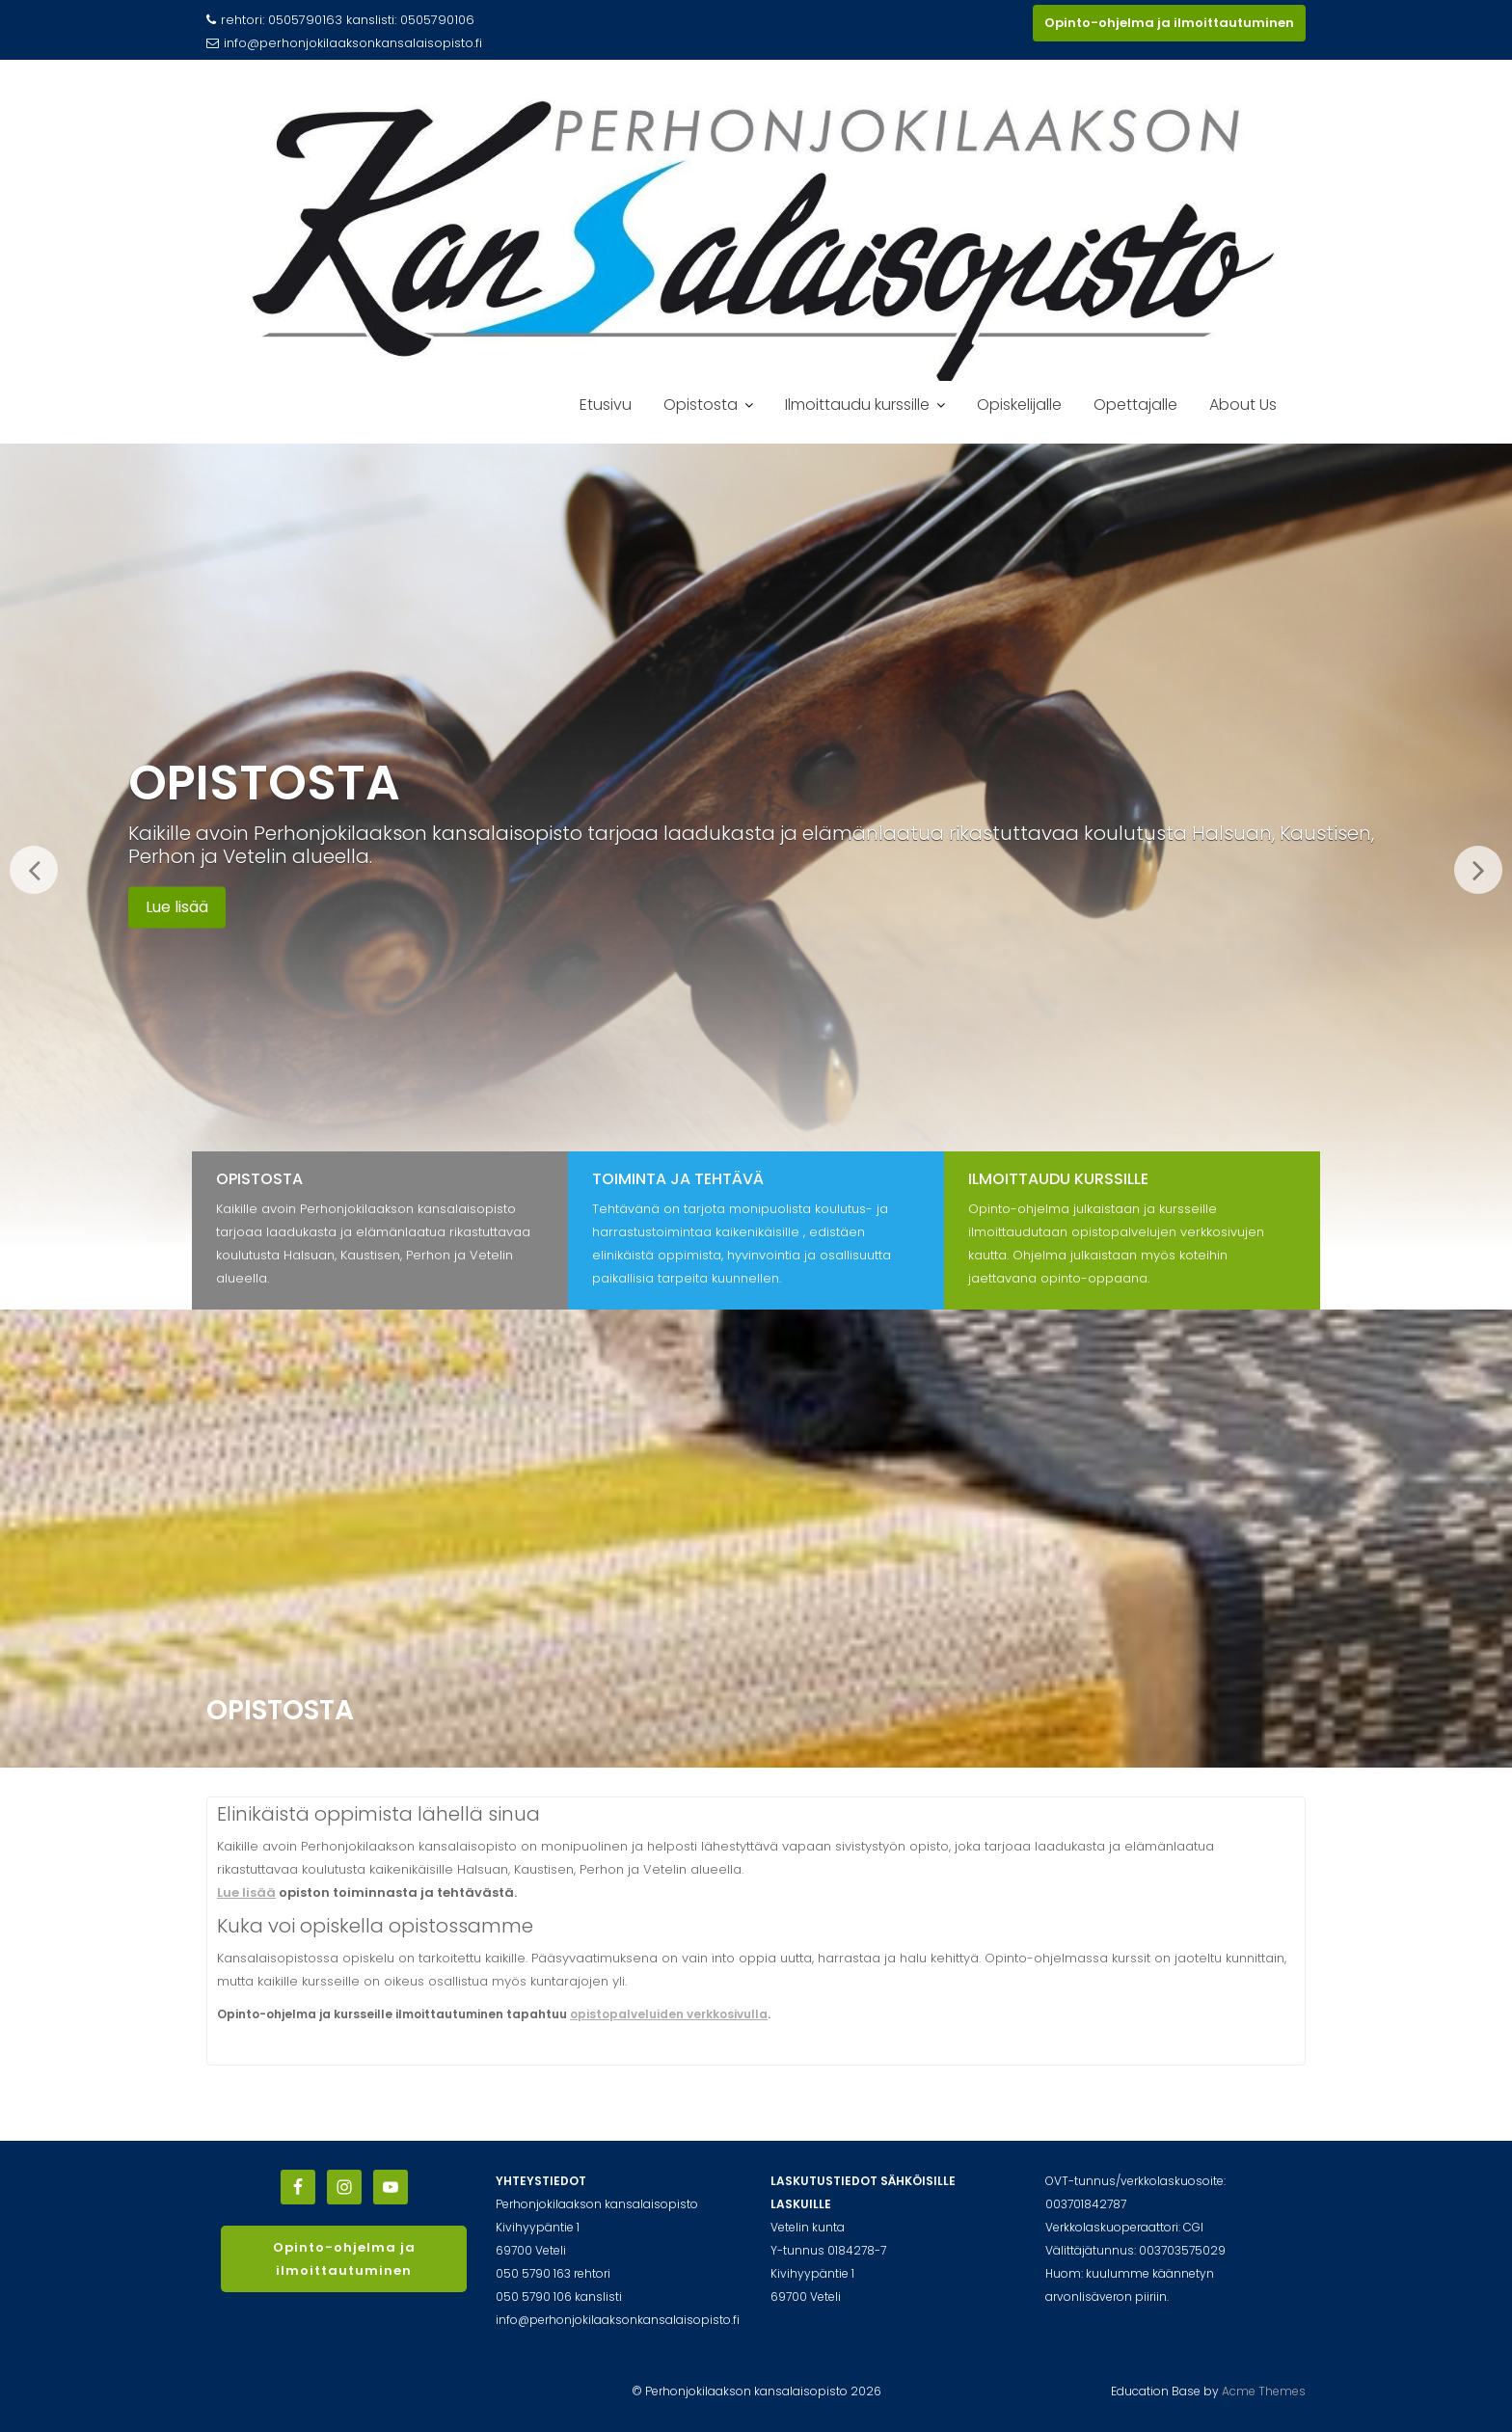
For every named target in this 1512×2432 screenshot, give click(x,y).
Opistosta (700, 404)
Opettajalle (1135, 404)
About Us (1243, 404)
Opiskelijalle (1019, 404)
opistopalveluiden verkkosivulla (669, 2014)
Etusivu (606, 404)
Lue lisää (177, 907)
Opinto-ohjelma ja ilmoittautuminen (1169, 23)
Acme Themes (1264, 2391)
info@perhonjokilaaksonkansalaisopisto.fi (344, 43)
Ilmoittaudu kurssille (857, 404)
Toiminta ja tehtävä (678, 1179)
